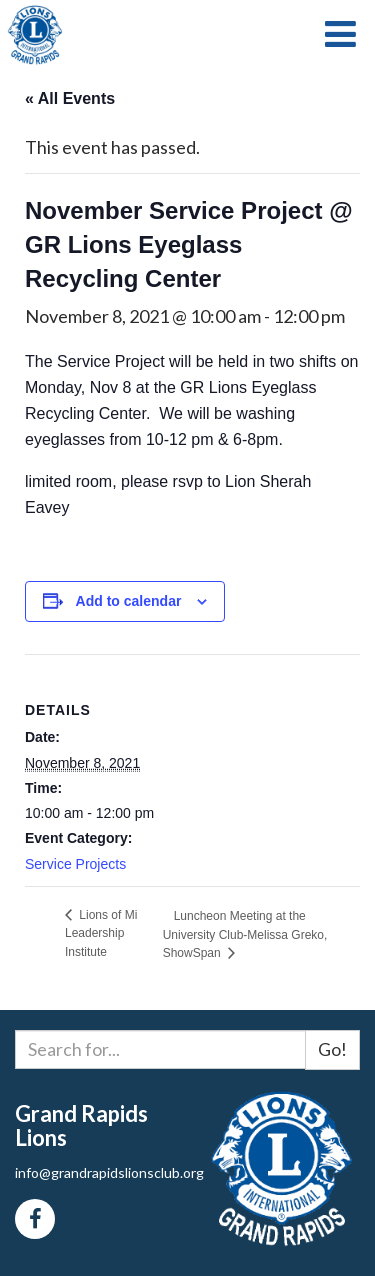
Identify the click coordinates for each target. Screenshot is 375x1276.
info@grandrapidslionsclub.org (109, 1172)
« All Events (70, 98)
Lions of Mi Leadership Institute (101, 933)
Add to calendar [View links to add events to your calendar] (129, 601)
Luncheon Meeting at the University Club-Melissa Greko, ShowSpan (245, 934)
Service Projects (75, 864)
